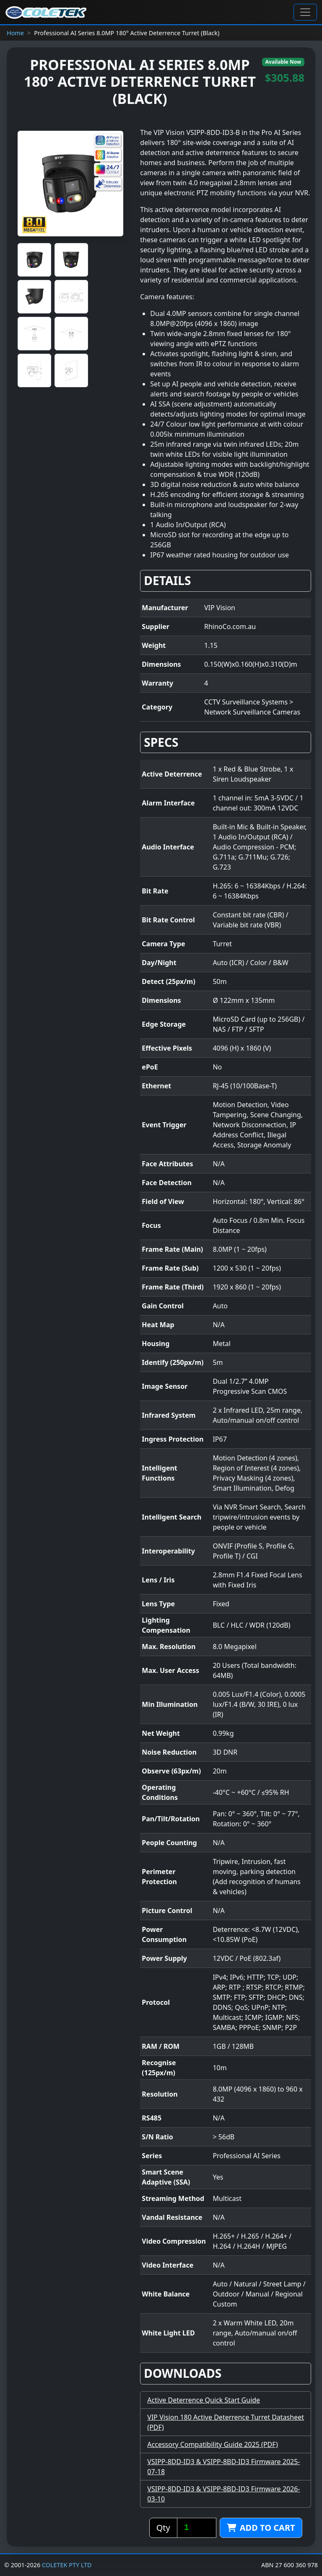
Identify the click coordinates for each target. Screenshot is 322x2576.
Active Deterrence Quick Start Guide (203, 2400)
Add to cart (261, 2527)
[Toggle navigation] (305, 12)
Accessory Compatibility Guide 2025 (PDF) (212, 2444)
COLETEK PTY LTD (67, 2565)
